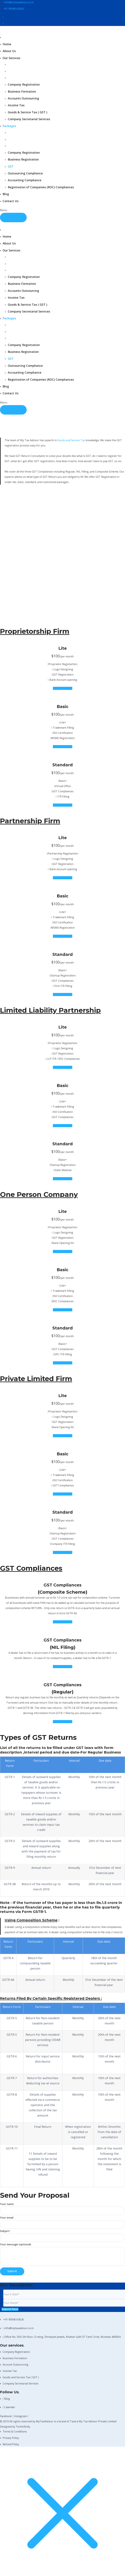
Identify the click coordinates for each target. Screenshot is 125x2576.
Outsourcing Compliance (25, 173)
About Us (9, 51)
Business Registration (23, 159)
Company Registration (24, 84)
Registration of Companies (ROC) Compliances (41, 187)
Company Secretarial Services (29, 119)
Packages (9, 126)
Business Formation (22, 91)
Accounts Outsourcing (23, 98)
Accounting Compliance (24, 180)
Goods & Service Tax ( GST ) (27, 112)
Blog (6, 194)
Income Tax (16, 105)
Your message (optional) (15, 2244)
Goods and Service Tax (71, 440)
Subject (5, 2231)
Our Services (11, 58)
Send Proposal (62, 688)
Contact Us (11, 201)
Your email (6, 2217)
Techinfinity (23, 2426)
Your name (7, 2204)
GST (11, 166)
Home (7, 44)
